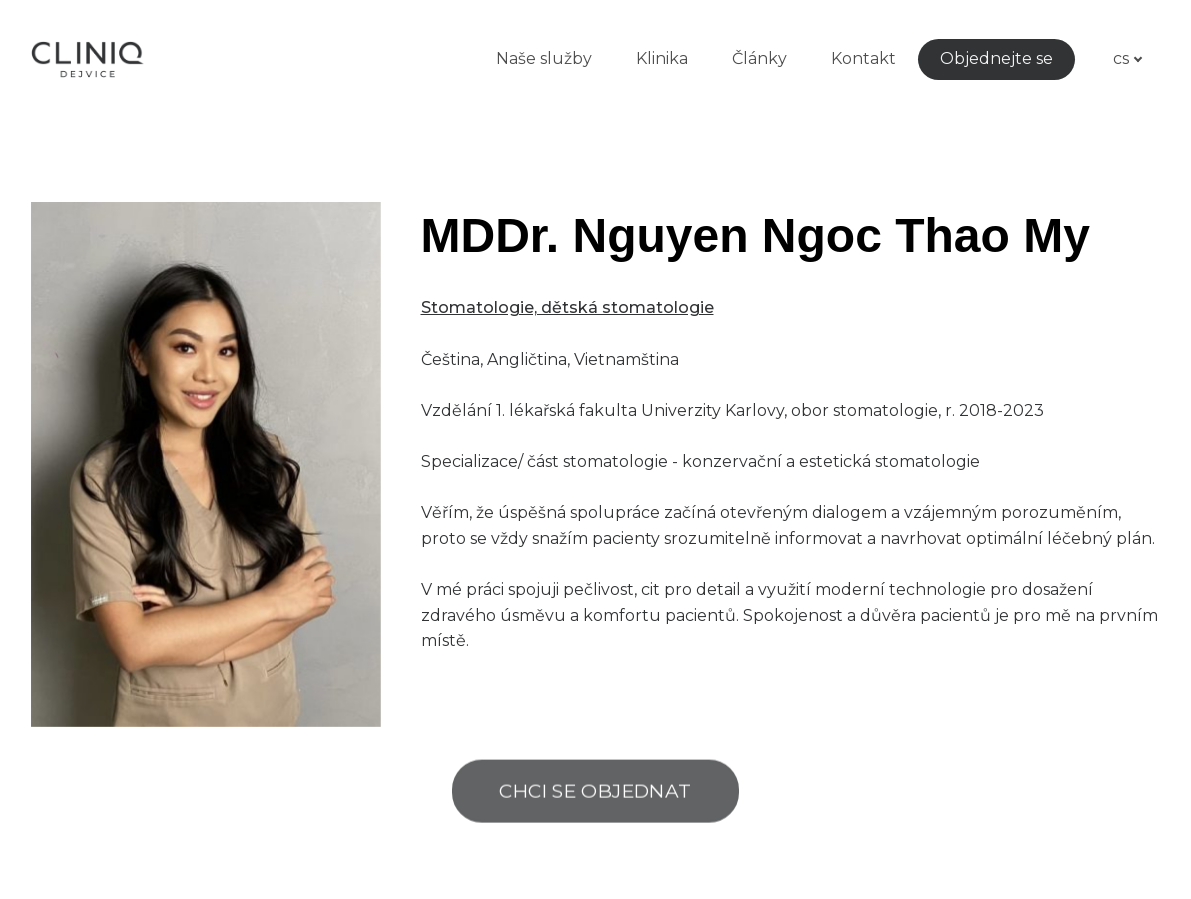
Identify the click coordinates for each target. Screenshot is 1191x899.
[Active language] (1119, 59)
